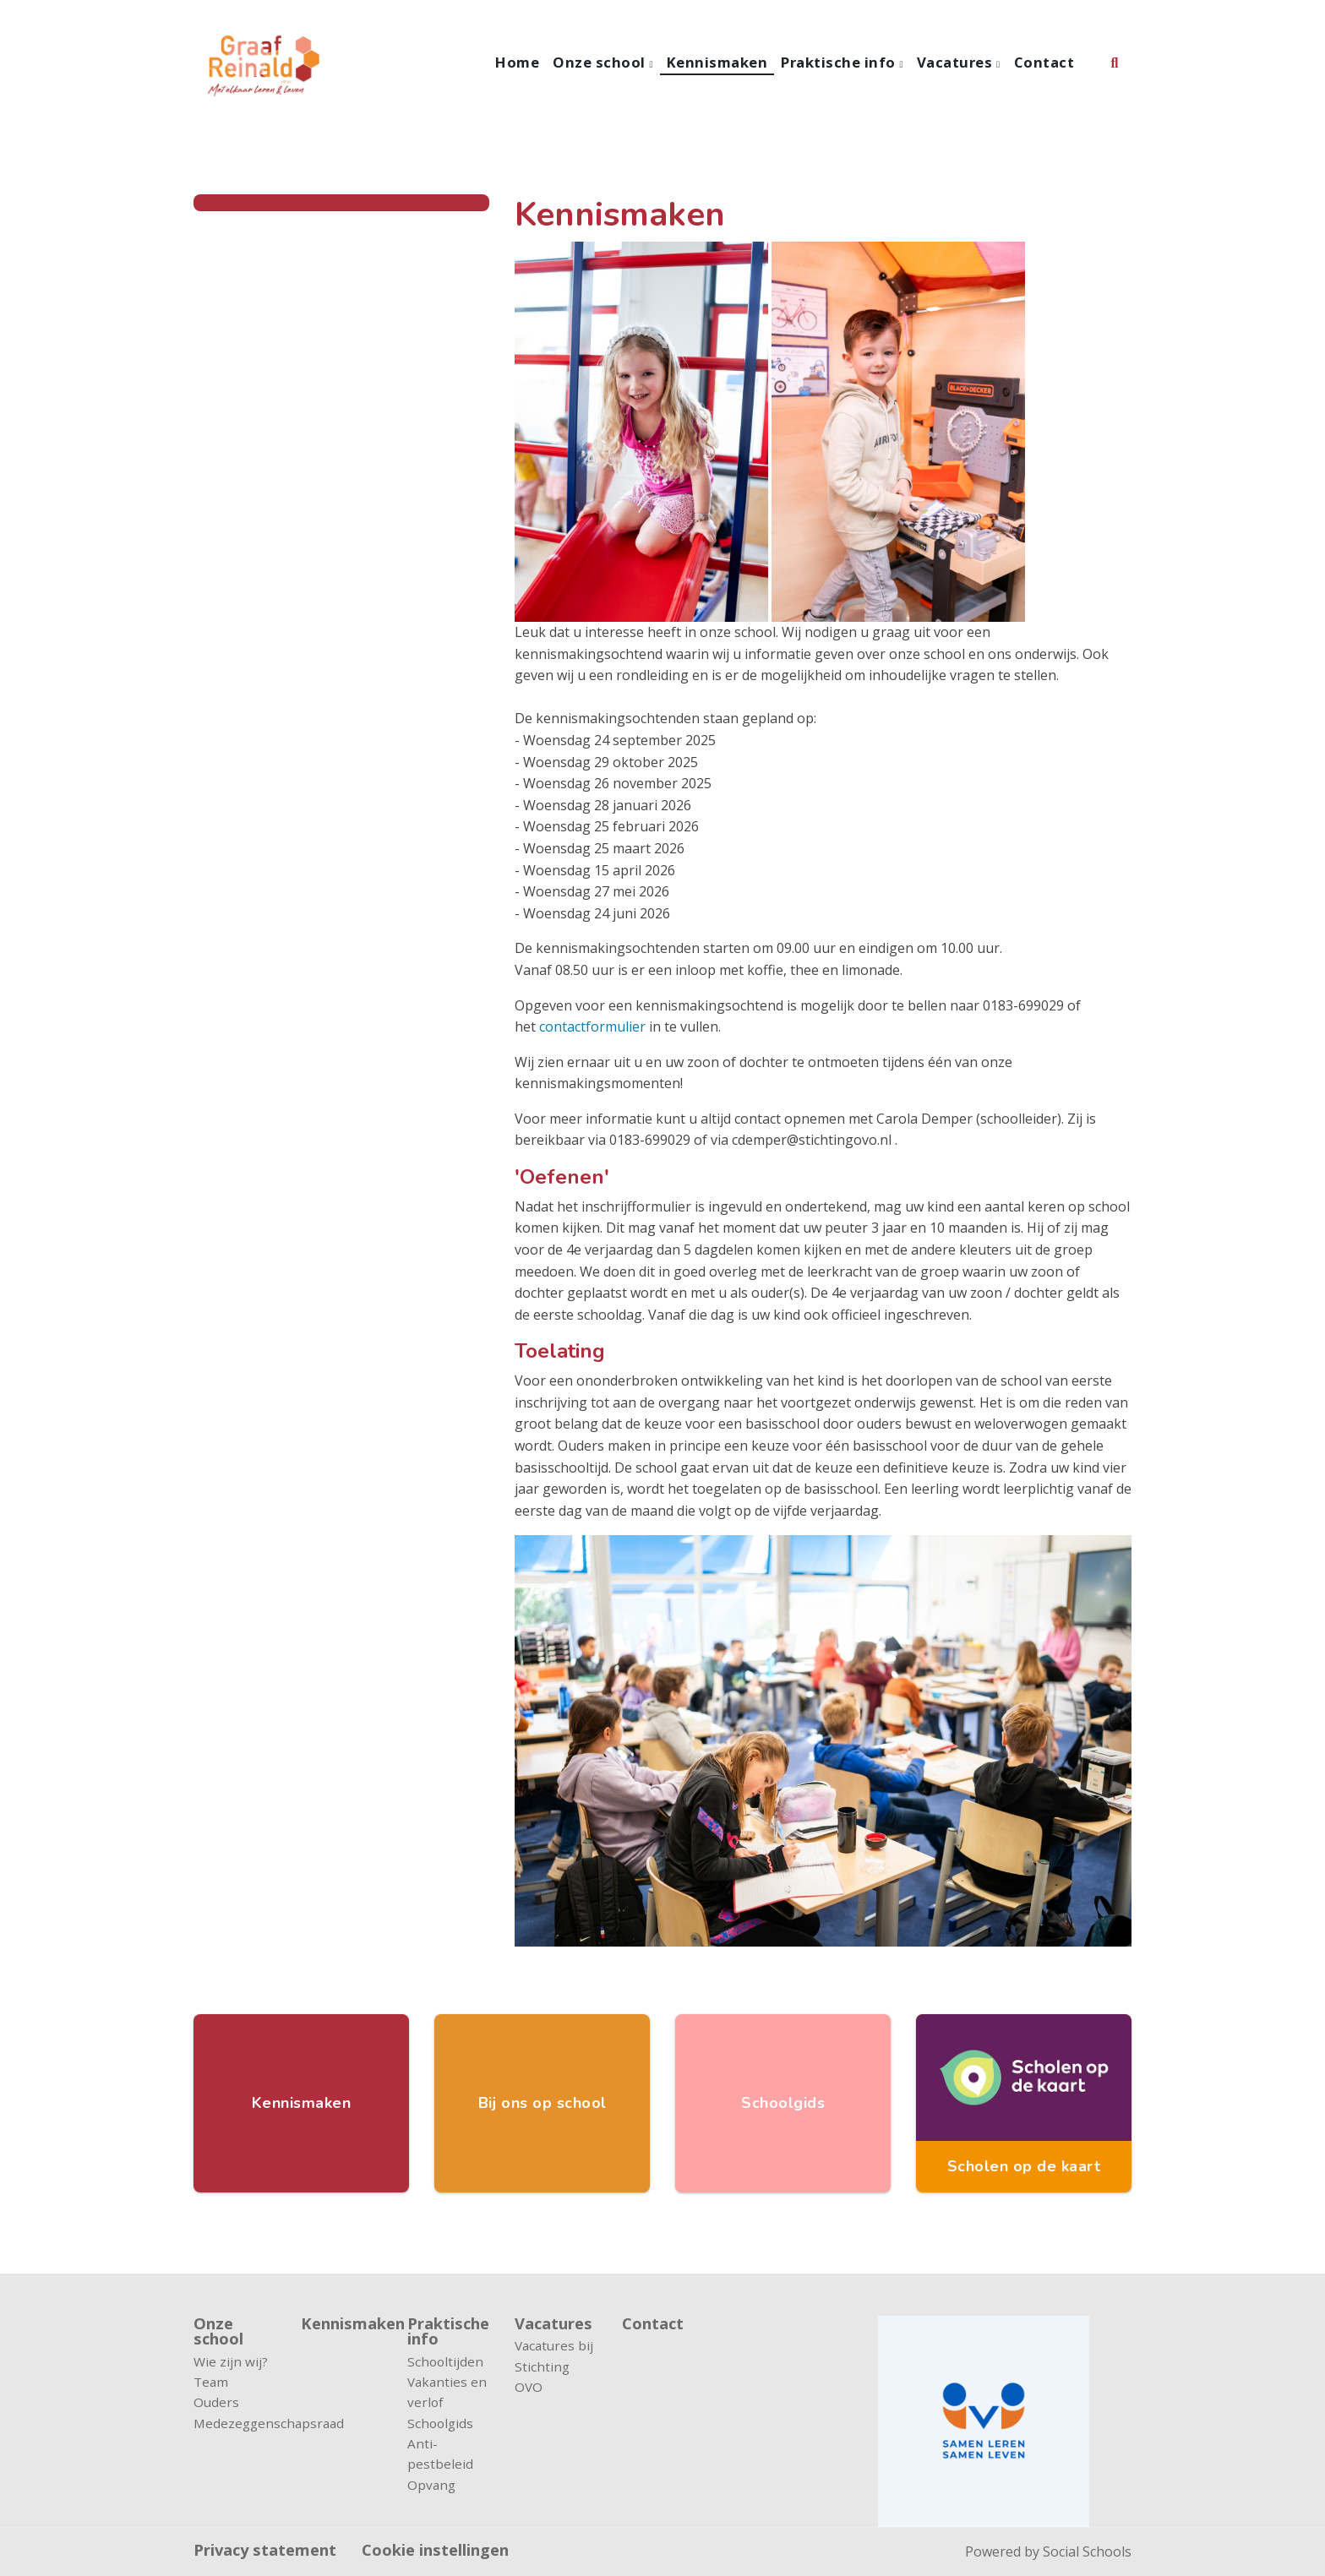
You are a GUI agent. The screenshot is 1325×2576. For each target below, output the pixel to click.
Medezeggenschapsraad (234, 2423)
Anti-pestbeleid (440, 2453)
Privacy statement (265, 2549)
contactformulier (592, 1026)
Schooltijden (445, 2361)
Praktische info (840, 62)
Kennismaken (717, 62)
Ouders (216, 2402)
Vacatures (956, 62)
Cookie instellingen (435, 2549)
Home (517, 62)
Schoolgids (440, 2423)
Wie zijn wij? (231, 2361)
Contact (1044, 62)
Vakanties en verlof (447, 2391)
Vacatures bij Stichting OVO (554, 2366)
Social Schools (1087, 2551)
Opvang (431, 2484)
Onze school (601, 62)
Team (211, 2381)
